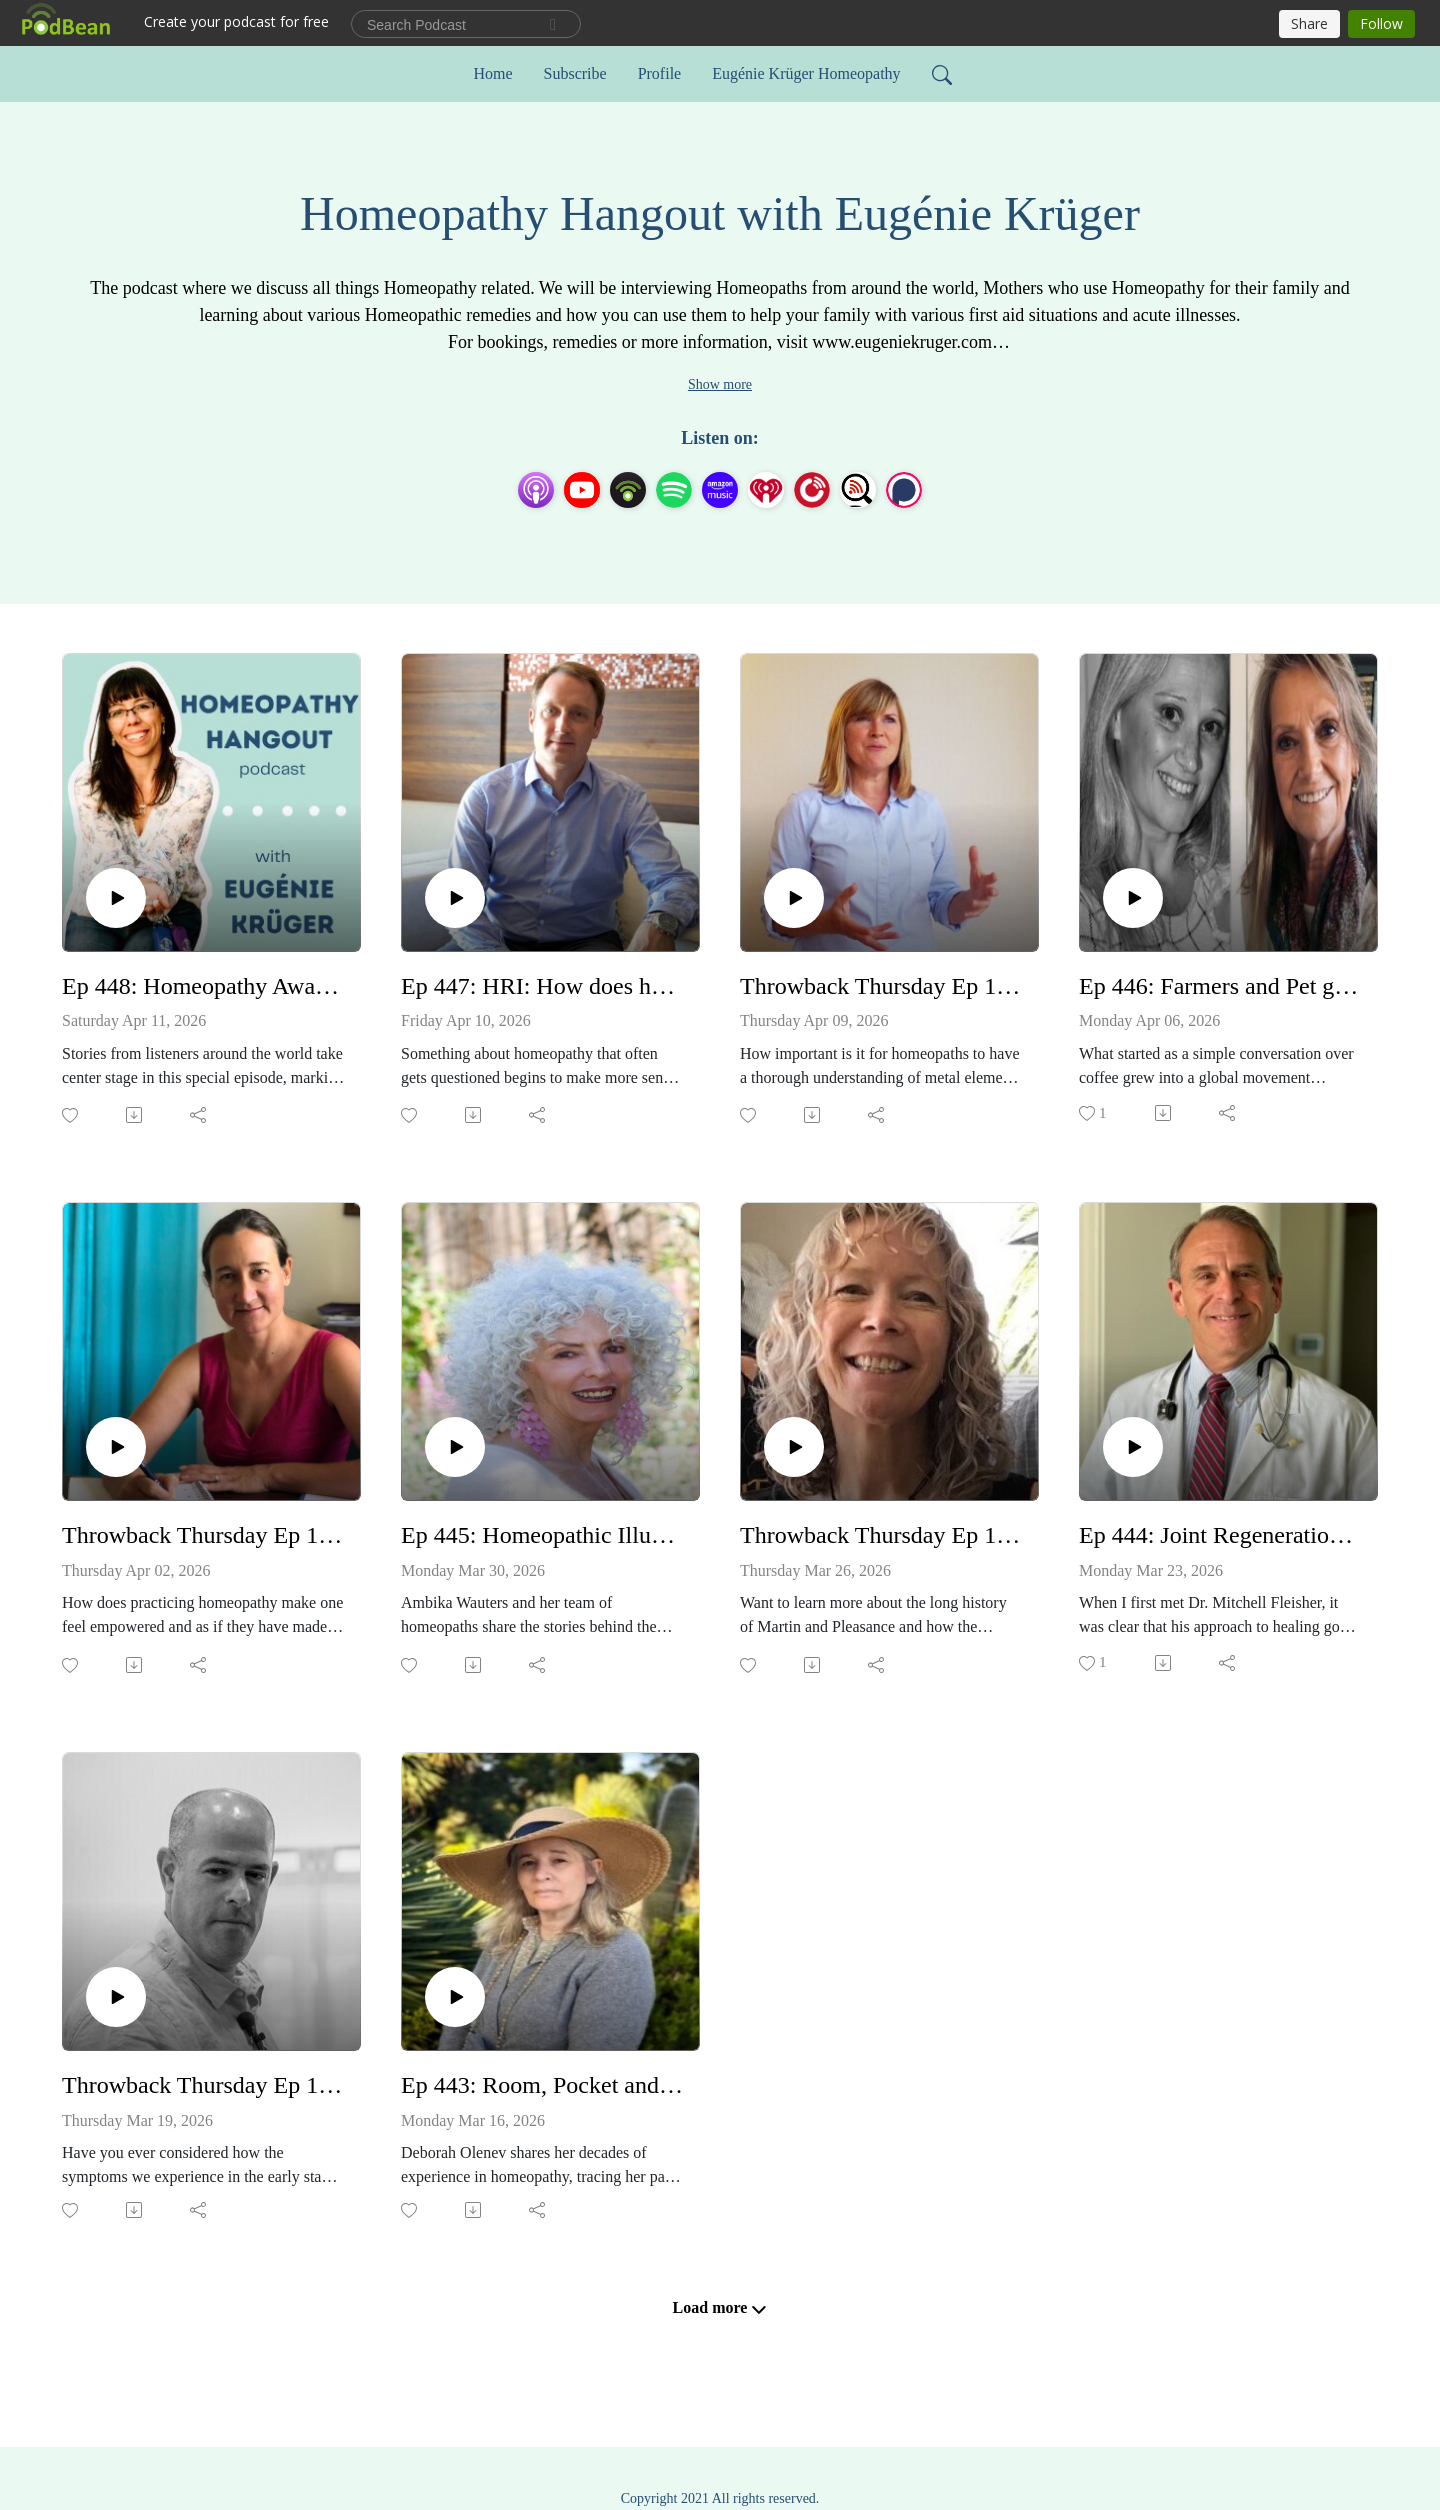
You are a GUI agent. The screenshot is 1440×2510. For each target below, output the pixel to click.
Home (492, 73)
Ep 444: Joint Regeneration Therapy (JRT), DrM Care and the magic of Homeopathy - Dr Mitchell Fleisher (1220, 1535)
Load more (720, 2308)
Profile (660, 73)
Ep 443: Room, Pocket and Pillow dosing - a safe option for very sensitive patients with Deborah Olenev (542, 2085)
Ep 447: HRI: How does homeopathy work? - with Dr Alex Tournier (542, 986)
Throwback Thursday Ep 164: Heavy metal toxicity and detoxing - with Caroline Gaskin (881, 986)
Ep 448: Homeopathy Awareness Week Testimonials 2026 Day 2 (203, 986)
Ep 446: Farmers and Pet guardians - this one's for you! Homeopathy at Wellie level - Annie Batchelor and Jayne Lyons (1220, 986)
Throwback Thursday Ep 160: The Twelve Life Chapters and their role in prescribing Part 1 (203, 2085)
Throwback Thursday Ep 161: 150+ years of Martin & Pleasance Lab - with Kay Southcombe (881, 1535)
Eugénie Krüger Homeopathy (806, 73)
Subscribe (575, 73)
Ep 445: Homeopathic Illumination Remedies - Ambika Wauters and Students (542, 1535)
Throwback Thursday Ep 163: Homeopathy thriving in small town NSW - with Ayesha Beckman (203, 1535)
